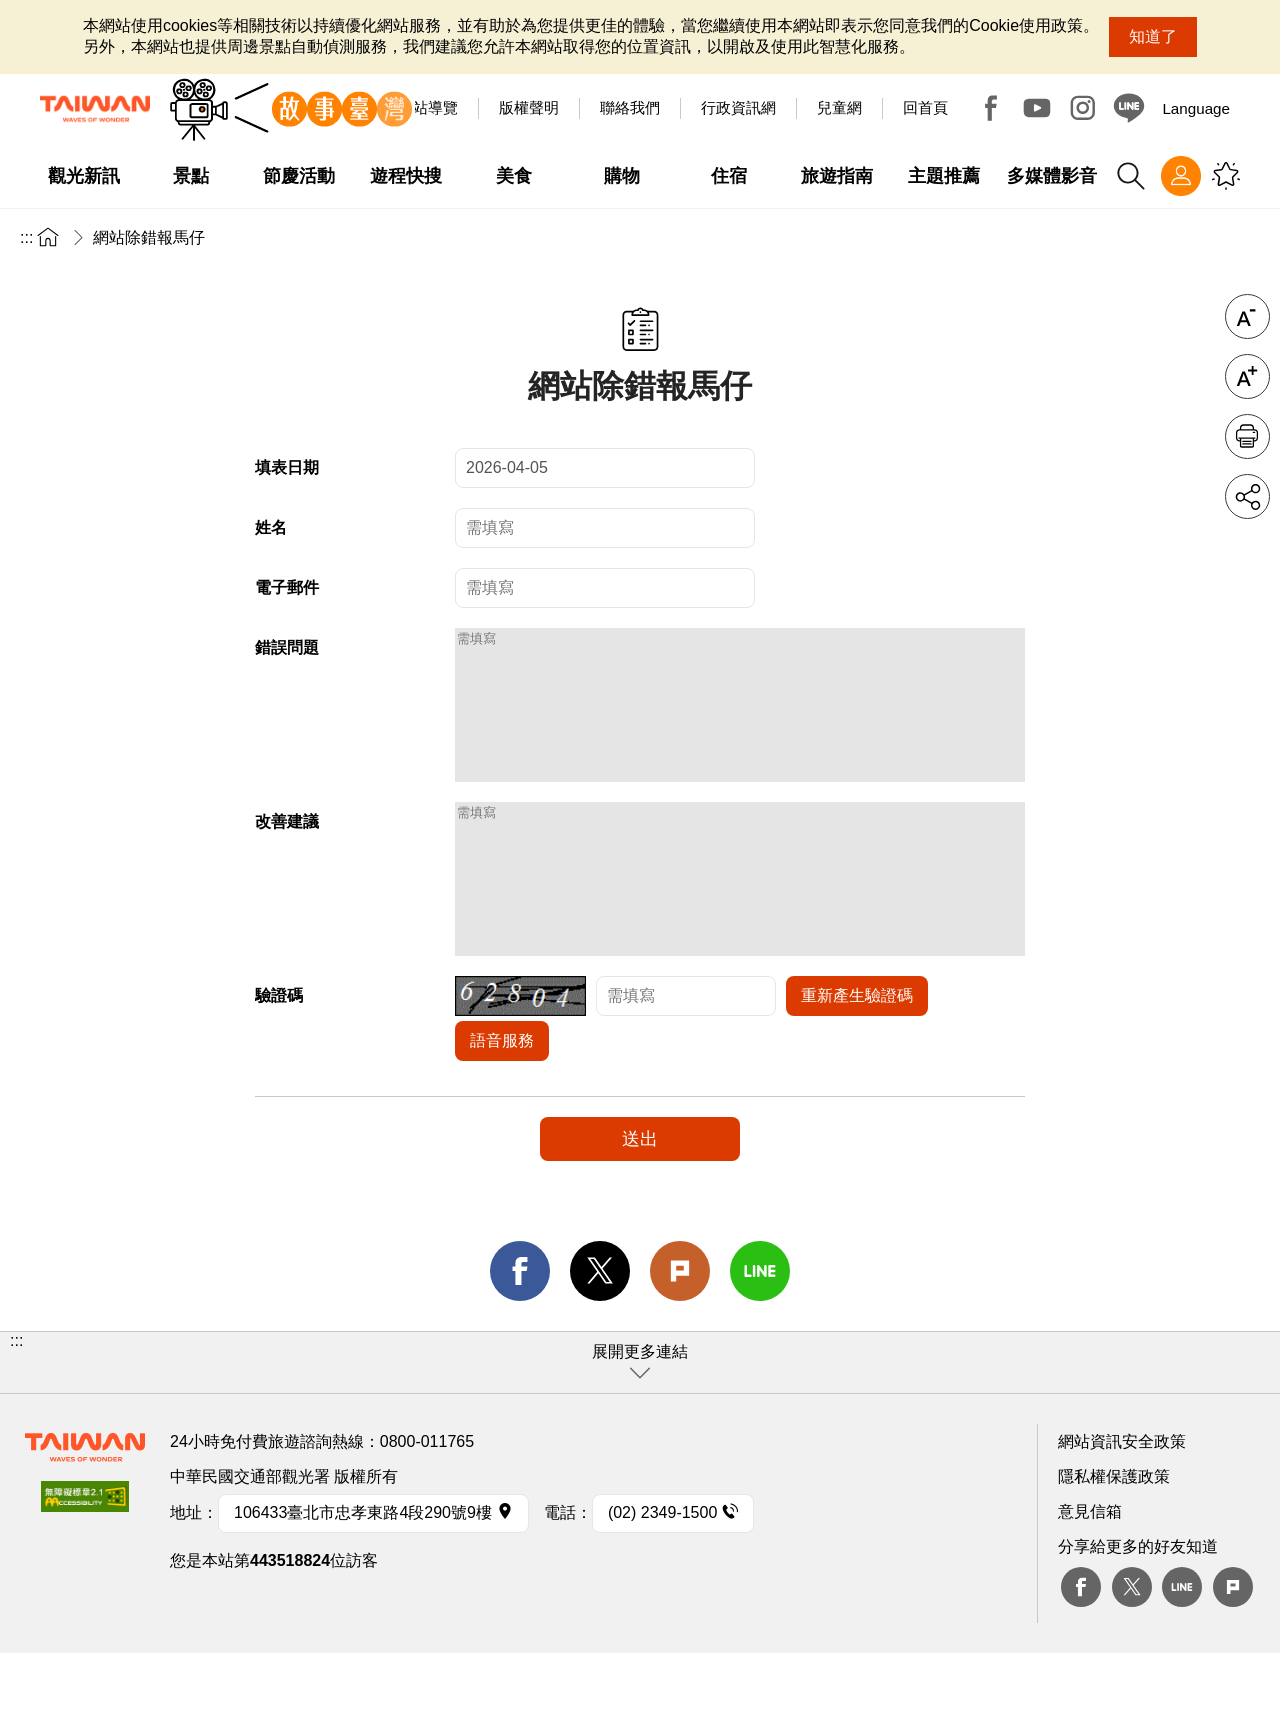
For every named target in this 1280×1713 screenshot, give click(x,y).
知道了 (1153, 36)
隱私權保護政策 (1114, 1536)
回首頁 (925, 107)
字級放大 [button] (1247, 376)
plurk (1233, 1647)
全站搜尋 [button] (1131, 176)
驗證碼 (279, 1055)
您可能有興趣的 (1226, 176)
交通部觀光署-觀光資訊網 (95, 109)
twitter (600, 1331)
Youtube (1037, 108)
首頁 (48, 236)
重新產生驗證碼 (857, 1055)
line (760, 1331)
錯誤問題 (287, 647)
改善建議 (287, 851)
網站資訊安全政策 (1122, 1501)
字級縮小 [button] (1247, 316)
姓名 (271, 527)
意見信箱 (1090, 1571)
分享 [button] (1247, 496)
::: (26, 237)
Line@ (1129, 108)
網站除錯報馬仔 (149, 237)
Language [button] (1196, 108)
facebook (520, 1331)
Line (1182, 1647)
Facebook (991, 108)
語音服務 (502, 1100)
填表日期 (287, 467)
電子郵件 (287, 587)
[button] (640, 1422)
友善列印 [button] (1247, 436)
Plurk (680, 1331)
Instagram (1083, 108)
